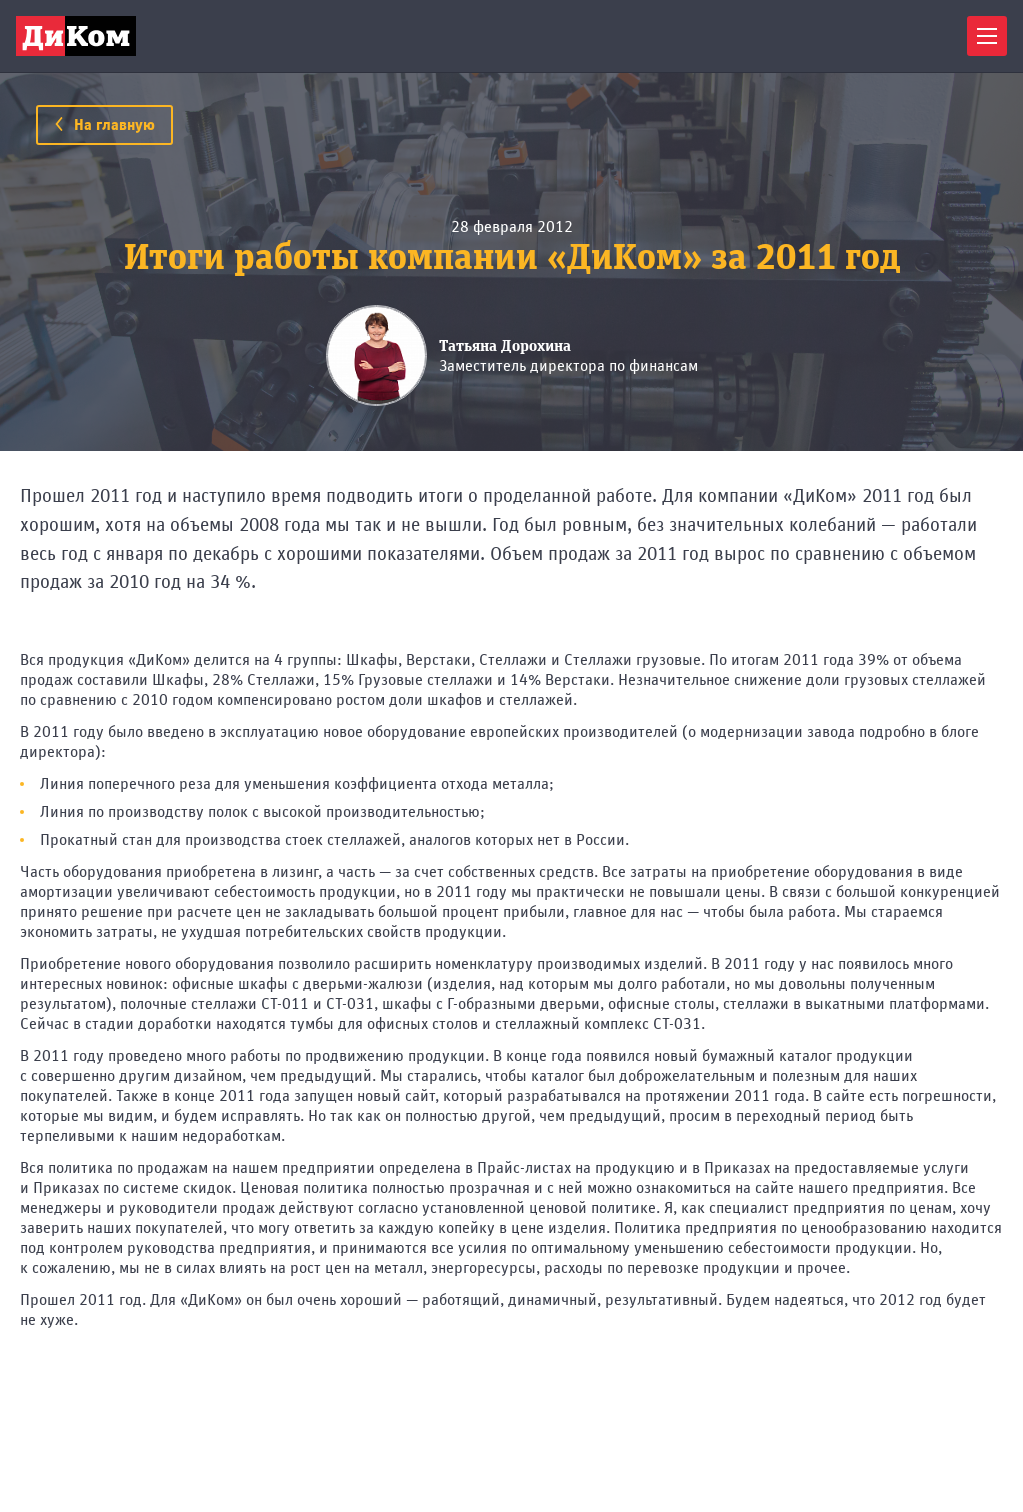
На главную (104, 125)
